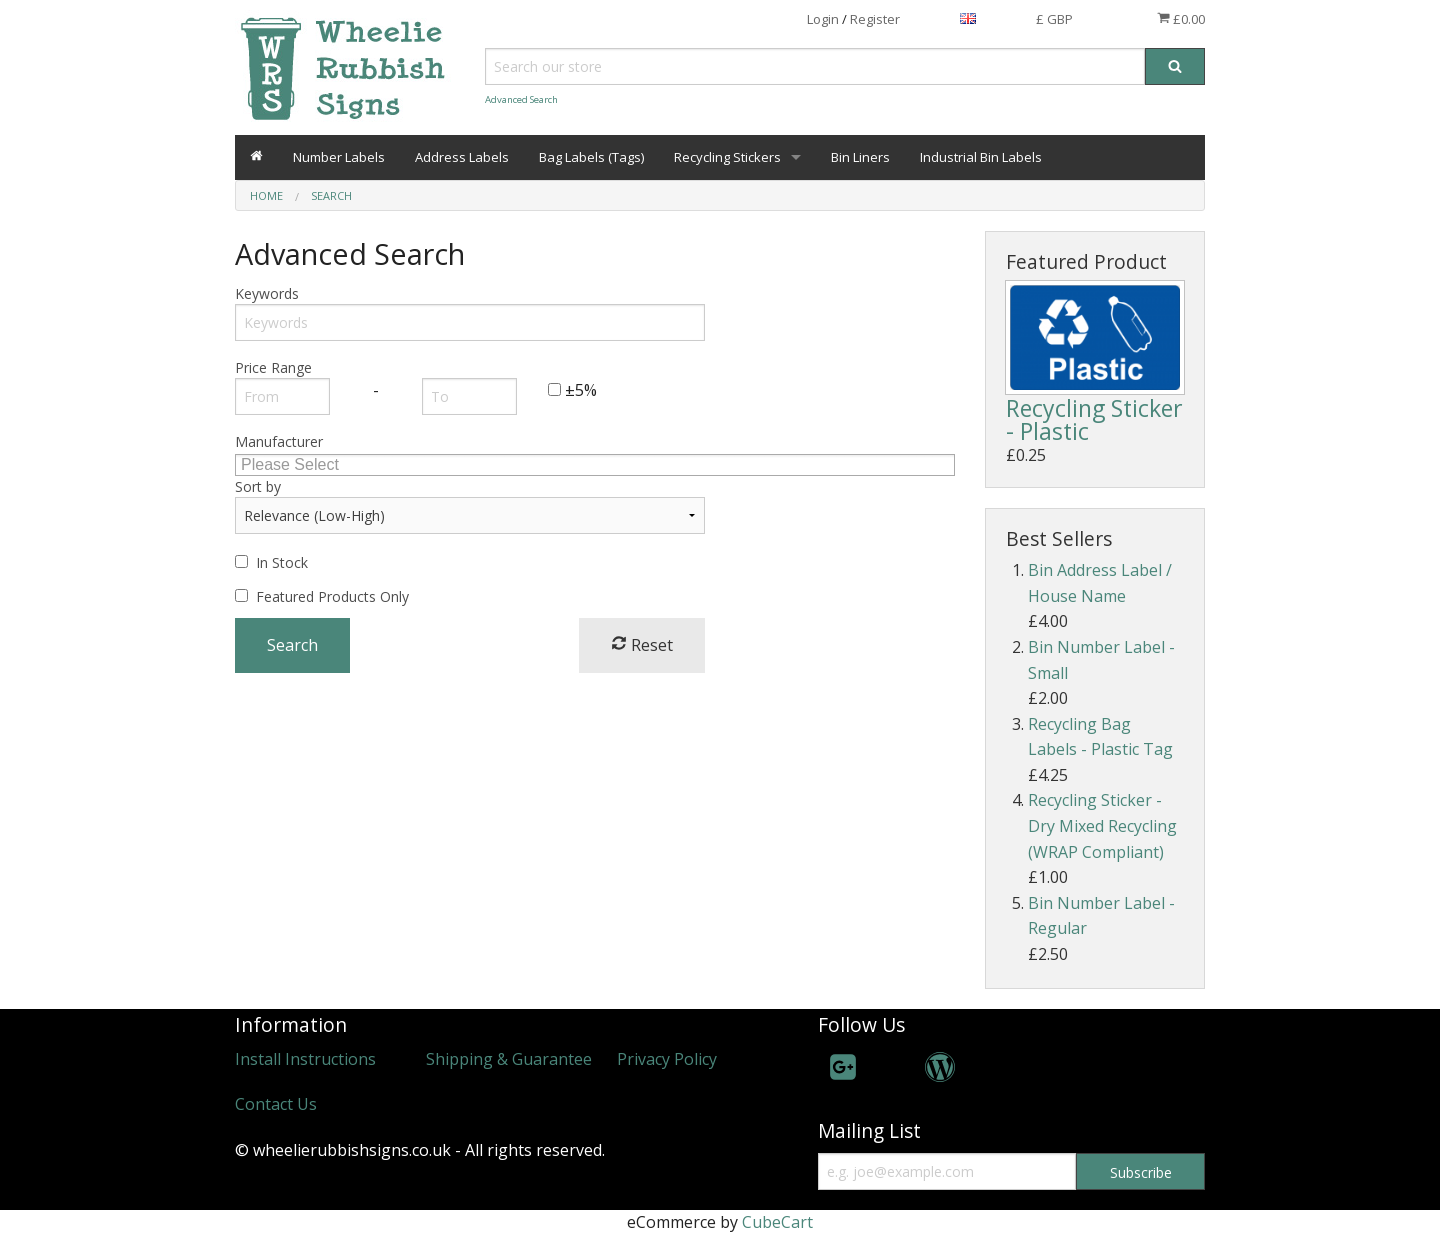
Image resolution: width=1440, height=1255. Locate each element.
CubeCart (777, 1222)
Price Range (273, 367)
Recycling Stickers (727, 157)
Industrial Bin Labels (981, 157)
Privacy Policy (667, 1059)
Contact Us (276, 1104)
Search (331, 195)
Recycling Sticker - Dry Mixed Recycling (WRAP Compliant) (1102, 825)
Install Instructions (305, 1059)
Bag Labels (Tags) (591, 157)
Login (823, 19)
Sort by (258, 486)
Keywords (267, 293)
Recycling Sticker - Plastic (1094, 419)
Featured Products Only (332, 596)
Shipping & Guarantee (509, 1059)
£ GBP (1054, 19)
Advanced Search (521, 99)
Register (875, 19)
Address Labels (462, 157)
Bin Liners (860, 157)
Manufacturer (279, 441)
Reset (642, 645)
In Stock (282, 562)
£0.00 (1181, 19)
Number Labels (339, 157)
